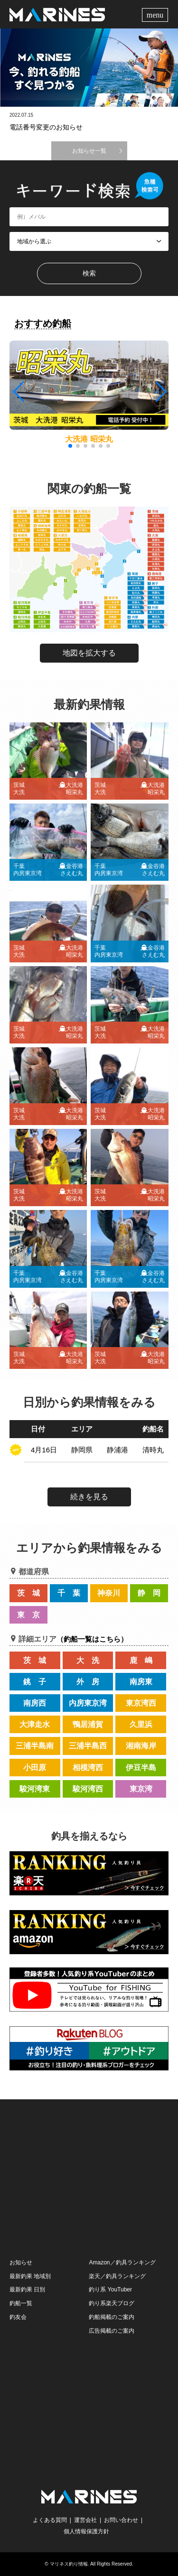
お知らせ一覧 (89, 151)
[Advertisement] (89, 2177)
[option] (89, 67)
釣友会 (18, 2317)
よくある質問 (50, 2520)
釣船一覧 (20, 2303)
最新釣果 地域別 (30, 2276)
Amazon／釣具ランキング (122, 2262)
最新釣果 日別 (27, 2289)
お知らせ (20, 2262)
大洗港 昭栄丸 (88, 439)
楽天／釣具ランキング (117, 2276)
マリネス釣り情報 (69, 2564)
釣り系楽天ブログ (111, 2303)
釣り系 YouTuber (110, 2289)
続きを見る (89, 1497)
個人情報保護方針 (86, 2531)
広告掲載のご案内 (111, 2330)
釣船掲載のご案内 (111, 2317)
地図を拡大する (89, 653)
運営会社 (85, 2520)
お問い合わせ (121, 2520)
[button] (160, 391)
